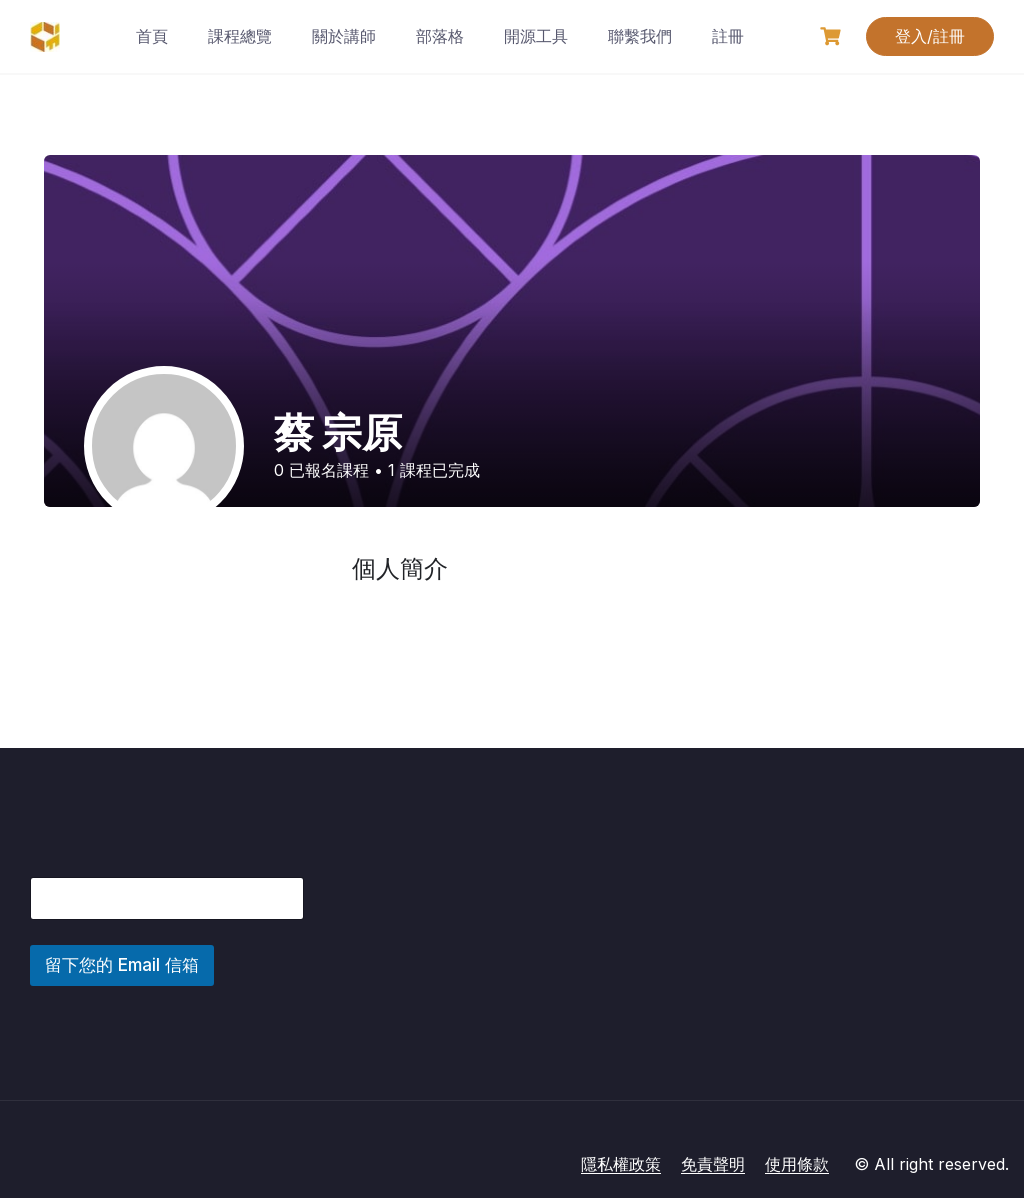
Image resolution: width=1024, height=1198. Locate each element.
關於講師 (344, 36)
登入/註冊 (930, 36)
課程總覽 (240, 36)
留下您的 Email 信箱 (122, 965)
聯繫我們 (640, 36)
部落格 (440, 36)
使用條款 (797, 1164)
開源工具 (536, 36)
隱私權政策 (621, 1164)
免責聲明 (713, 1164)
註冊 (728, 36)
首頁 (152, 36)
